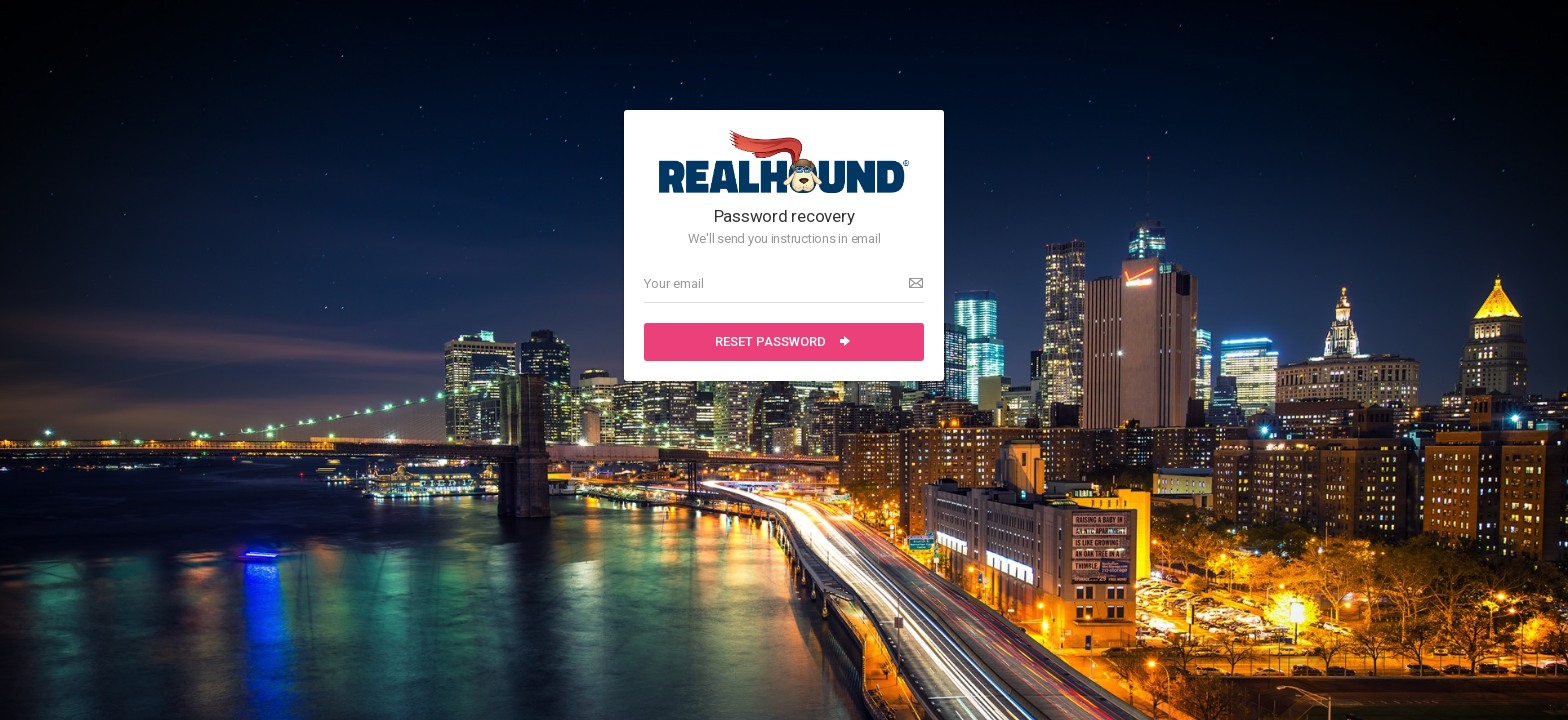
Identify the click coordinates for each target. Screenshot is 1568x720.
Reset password (784, 341)
